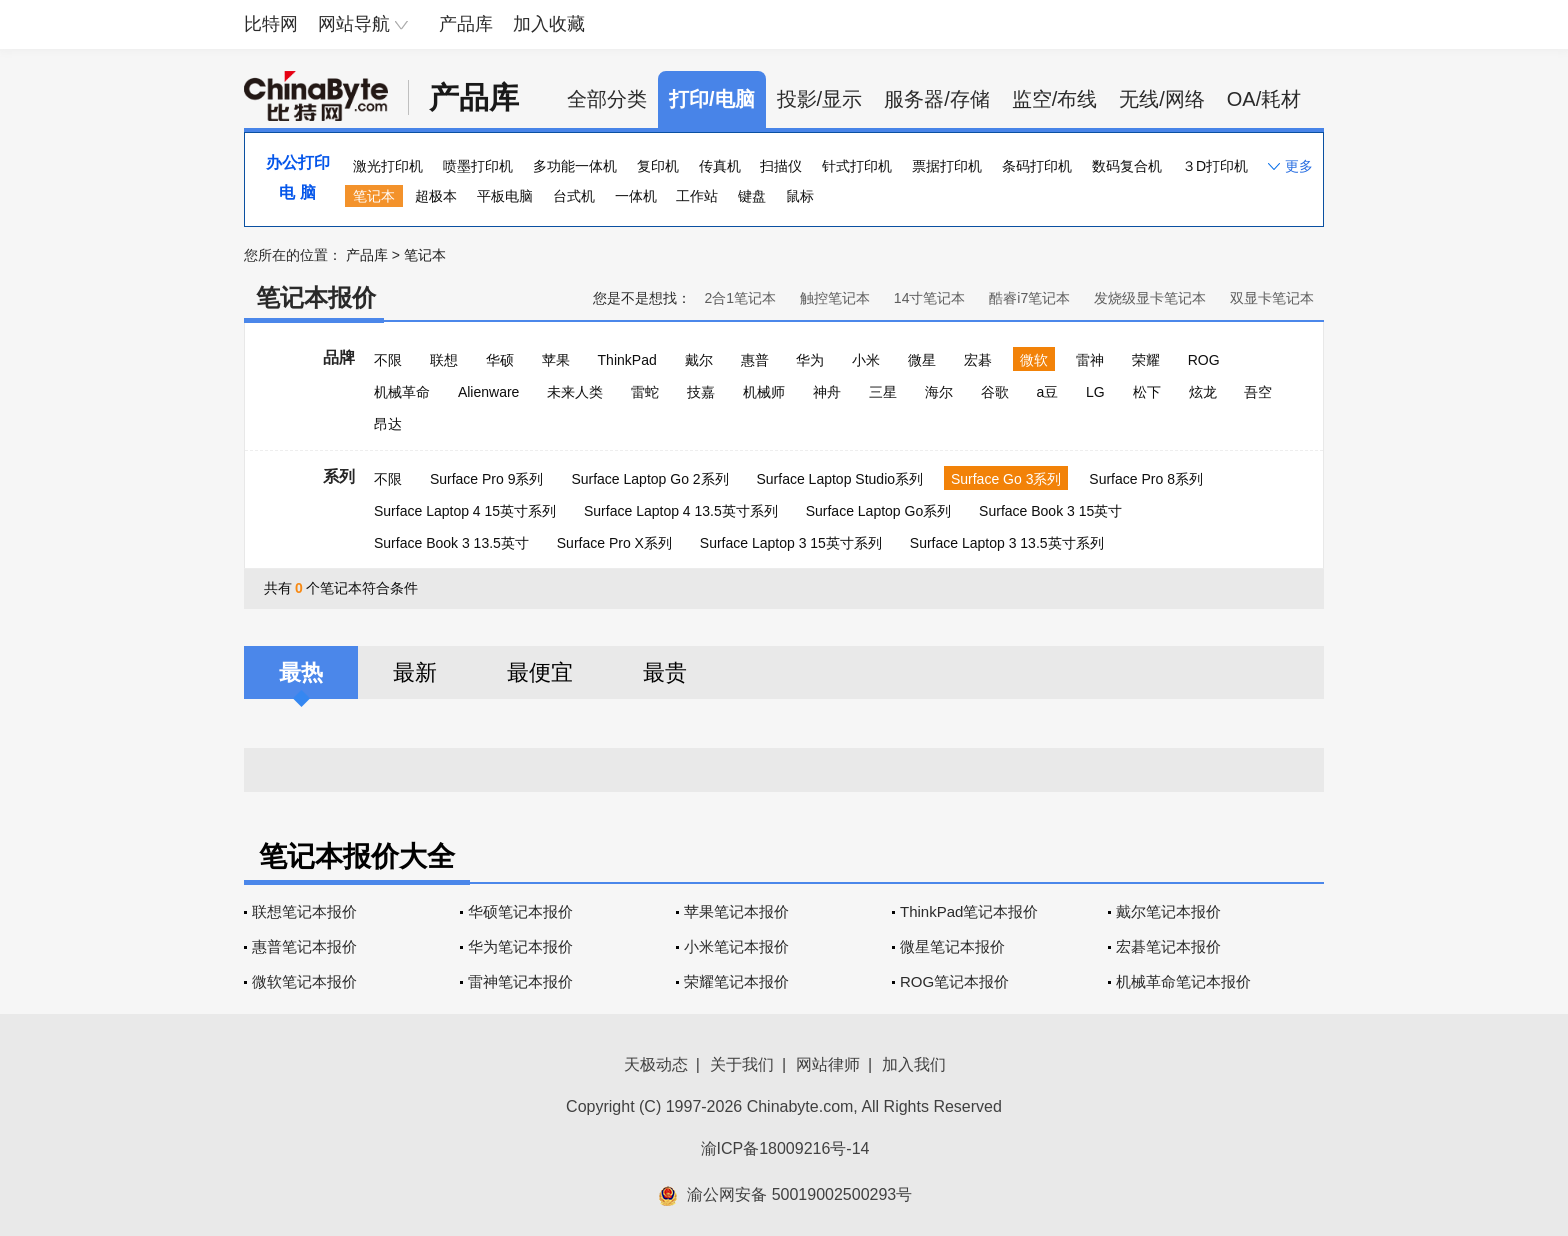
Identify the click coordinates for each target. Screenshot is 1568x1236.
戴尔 (699, 360)
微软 (1034, 360)
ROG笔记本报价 (954, 981)
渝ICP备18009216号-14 (785, 1148)
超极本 (436, 196)
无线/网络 (1162, 99)
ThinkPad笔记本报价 (969, 911)
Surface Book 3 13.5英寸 (451, 543)
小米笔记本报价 (736, 946)
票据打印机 (947, 166)
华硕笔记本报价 (520, 911)
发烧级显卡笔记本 (1150, 298)
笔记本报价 (316, 297)
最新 (415, 672)
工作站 (697, 196)
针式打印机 (857, 166)
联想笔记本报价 (304, 911)
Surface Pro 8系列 (1146, 479)
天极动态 (656, 1064)
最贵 (665, 672)
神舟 (827, 392)
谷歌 (995, 392)
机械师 (764, 392)
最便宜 (540, 672)
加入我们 (914, 1064)
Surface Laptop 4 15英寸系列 (465, 511)
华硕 (500, 360)
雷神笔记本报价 (520, 981)
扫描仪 (781, 166)
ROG (1204, 360)
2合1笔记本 (740, 298)
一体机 (636, 196)
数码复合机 (1127, 166)
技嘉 (701, 392)
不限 (388, 360)
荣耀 (1146, 360)
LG (1095, 392)
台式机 (574, 196)
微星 (922, 360)
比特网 (271, 24)
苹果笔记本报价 (736, 911)
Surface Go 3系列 (1006, 479)
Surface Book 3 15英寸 (1050, 511)
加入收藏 (549, 24)
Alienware (488, 392)
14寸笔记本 (930, 298)
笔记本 (374, 196)
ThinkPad (627, 360)
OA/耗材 (1264, 99)
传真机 (720, 166)
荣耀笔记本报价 (736, 981)
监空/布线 (1055, 99)
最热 (301, 672)
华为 (810, 360)
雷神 (1090, 360)
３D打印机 (1215, 166)
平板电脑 (505, 196)
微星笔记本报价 (952, 946)
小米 (866, 360)
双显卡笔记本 (1272, 298)
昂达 (388, 424)
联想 (444, 360)
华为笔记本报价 (520, 946)
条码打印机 (1037, 166)
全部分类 (607, 99)
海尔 (939, 392)
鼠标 (800, 196)
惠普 (755, 360)
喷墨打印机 (478, 166)
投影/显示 (820, 99)
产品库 (466, 24)
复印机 (658, 166)
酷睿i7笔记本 (1029, 298)
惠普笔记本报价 (304, 946)
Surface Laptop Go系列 (879, 511)
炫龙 (1203, 392)
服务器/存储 (937, 99)
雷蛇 (645, 392)
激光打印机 (388, 166)
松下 (1147, 392)
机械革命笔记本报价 (1183, 981)
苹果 (556, 360)
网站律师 (828, 1064)
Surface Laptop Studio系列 (839, 479)
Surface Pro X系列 (614, 543)
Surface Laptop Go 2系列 (649, 479)
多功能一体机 (575, 166)
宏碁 (978, 360)
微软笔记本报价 (304, 981)
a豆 (1047, 392)
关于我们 (742, 1064)
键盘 (752, 196)
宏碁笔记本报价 (1168, 946)
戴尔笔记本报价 (1168, 911)
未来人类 (575, 392)
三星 (883, 392)
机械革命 (402, 392)
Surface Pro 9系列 (487, 479)
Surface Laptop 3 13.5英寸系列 (1007, 543)
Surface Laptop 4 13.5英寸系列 (681, 511)
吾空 (1258, 392)
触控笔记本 (835, 298)
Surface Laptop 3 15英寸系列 (791, 543)
